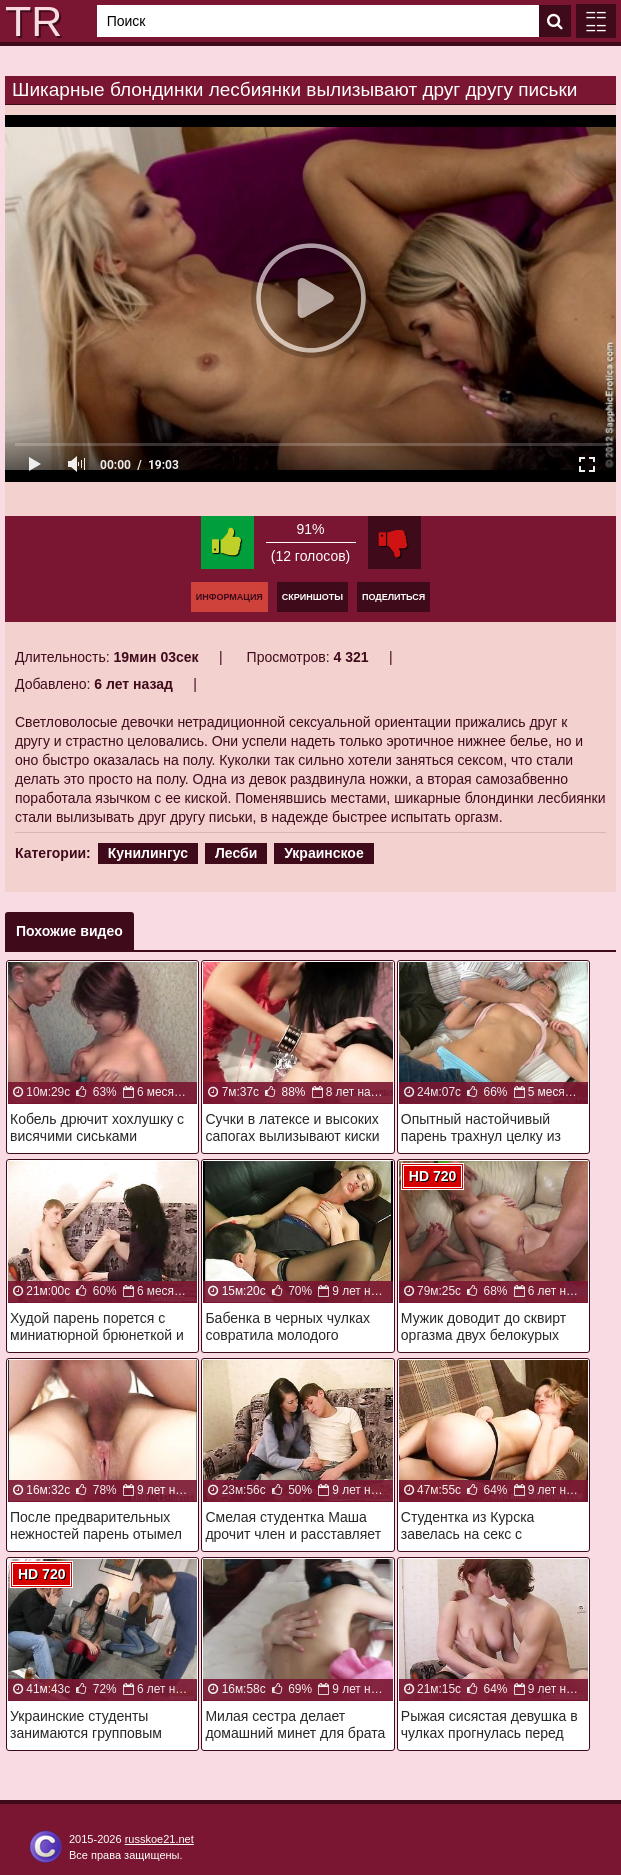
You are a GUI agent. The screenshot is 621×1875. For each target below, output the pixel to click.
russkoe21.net (159, 1839)
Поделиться (393, 597)
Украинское (324, 853)
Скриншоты (312, 597)
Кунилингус (148, 853)
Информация (229, 597)
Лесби (236, 853)
